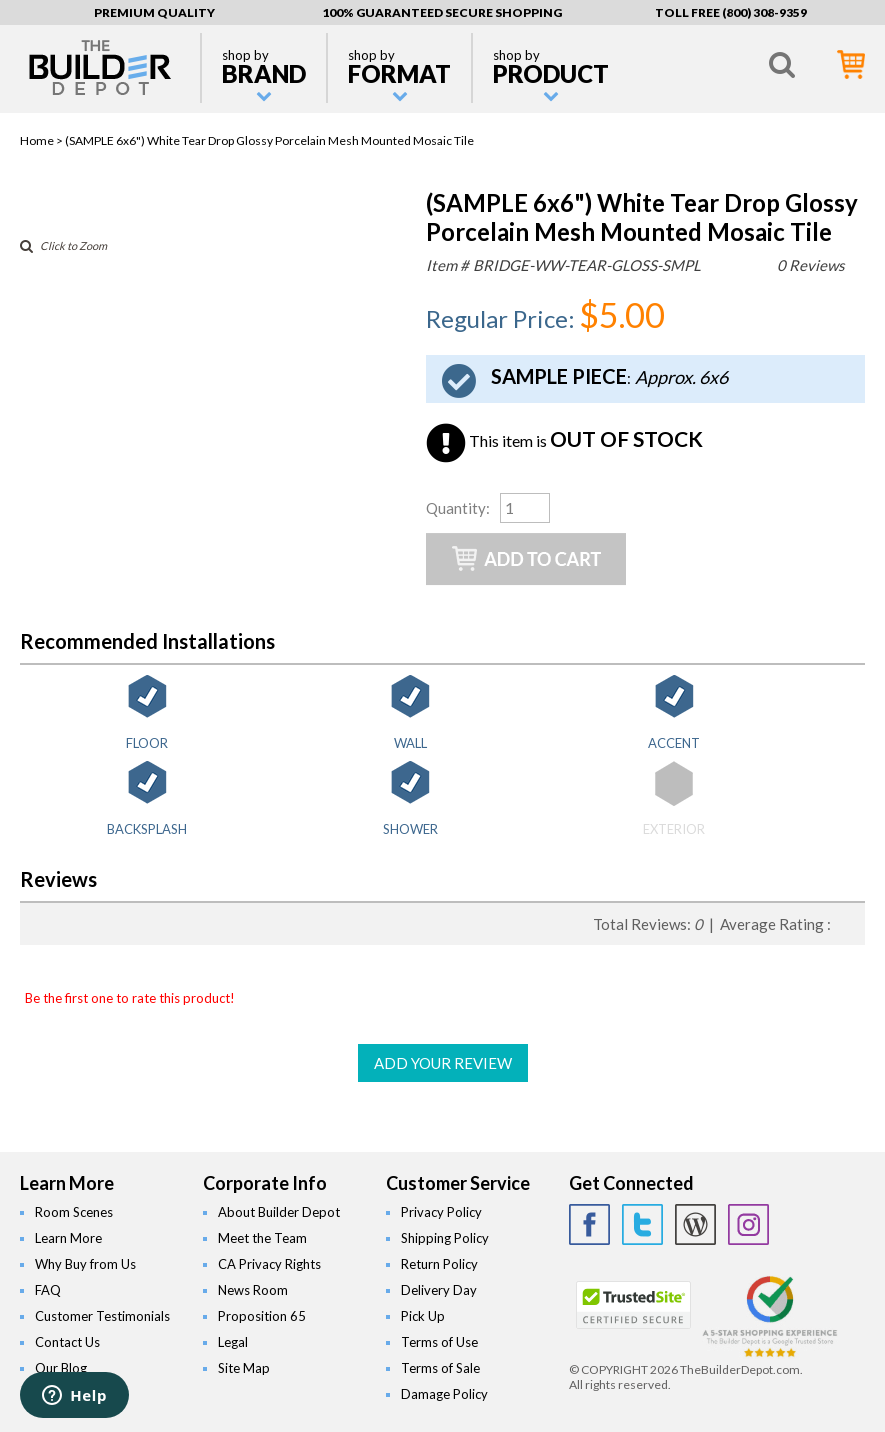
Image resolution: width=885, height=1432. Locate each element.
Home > (42, 140)
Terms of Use (439, 1342)
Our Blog (61, 1368)
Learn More (68, 1238)
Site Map (244, 1368)
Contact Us (67, 1342)
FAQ (48, 1290)
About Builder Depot (279, 1212)
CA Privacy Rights (269, 1264)
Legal (233, 1342)
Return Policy (439, 1264)
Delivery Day (439, 1290)
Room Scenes (74, 1212)
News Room (253, 1290)
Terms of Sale (440, 1368)
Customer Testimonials (102, 1316)
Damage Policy (444, 1394)
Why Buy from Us (85, 1264)
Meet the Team (262, 1238)
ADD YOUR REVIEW (443, 1063)
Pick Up (423, 1316)
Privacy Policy (441, 1212)
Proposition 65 (262, 1316)
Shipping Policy (445, 1238)
